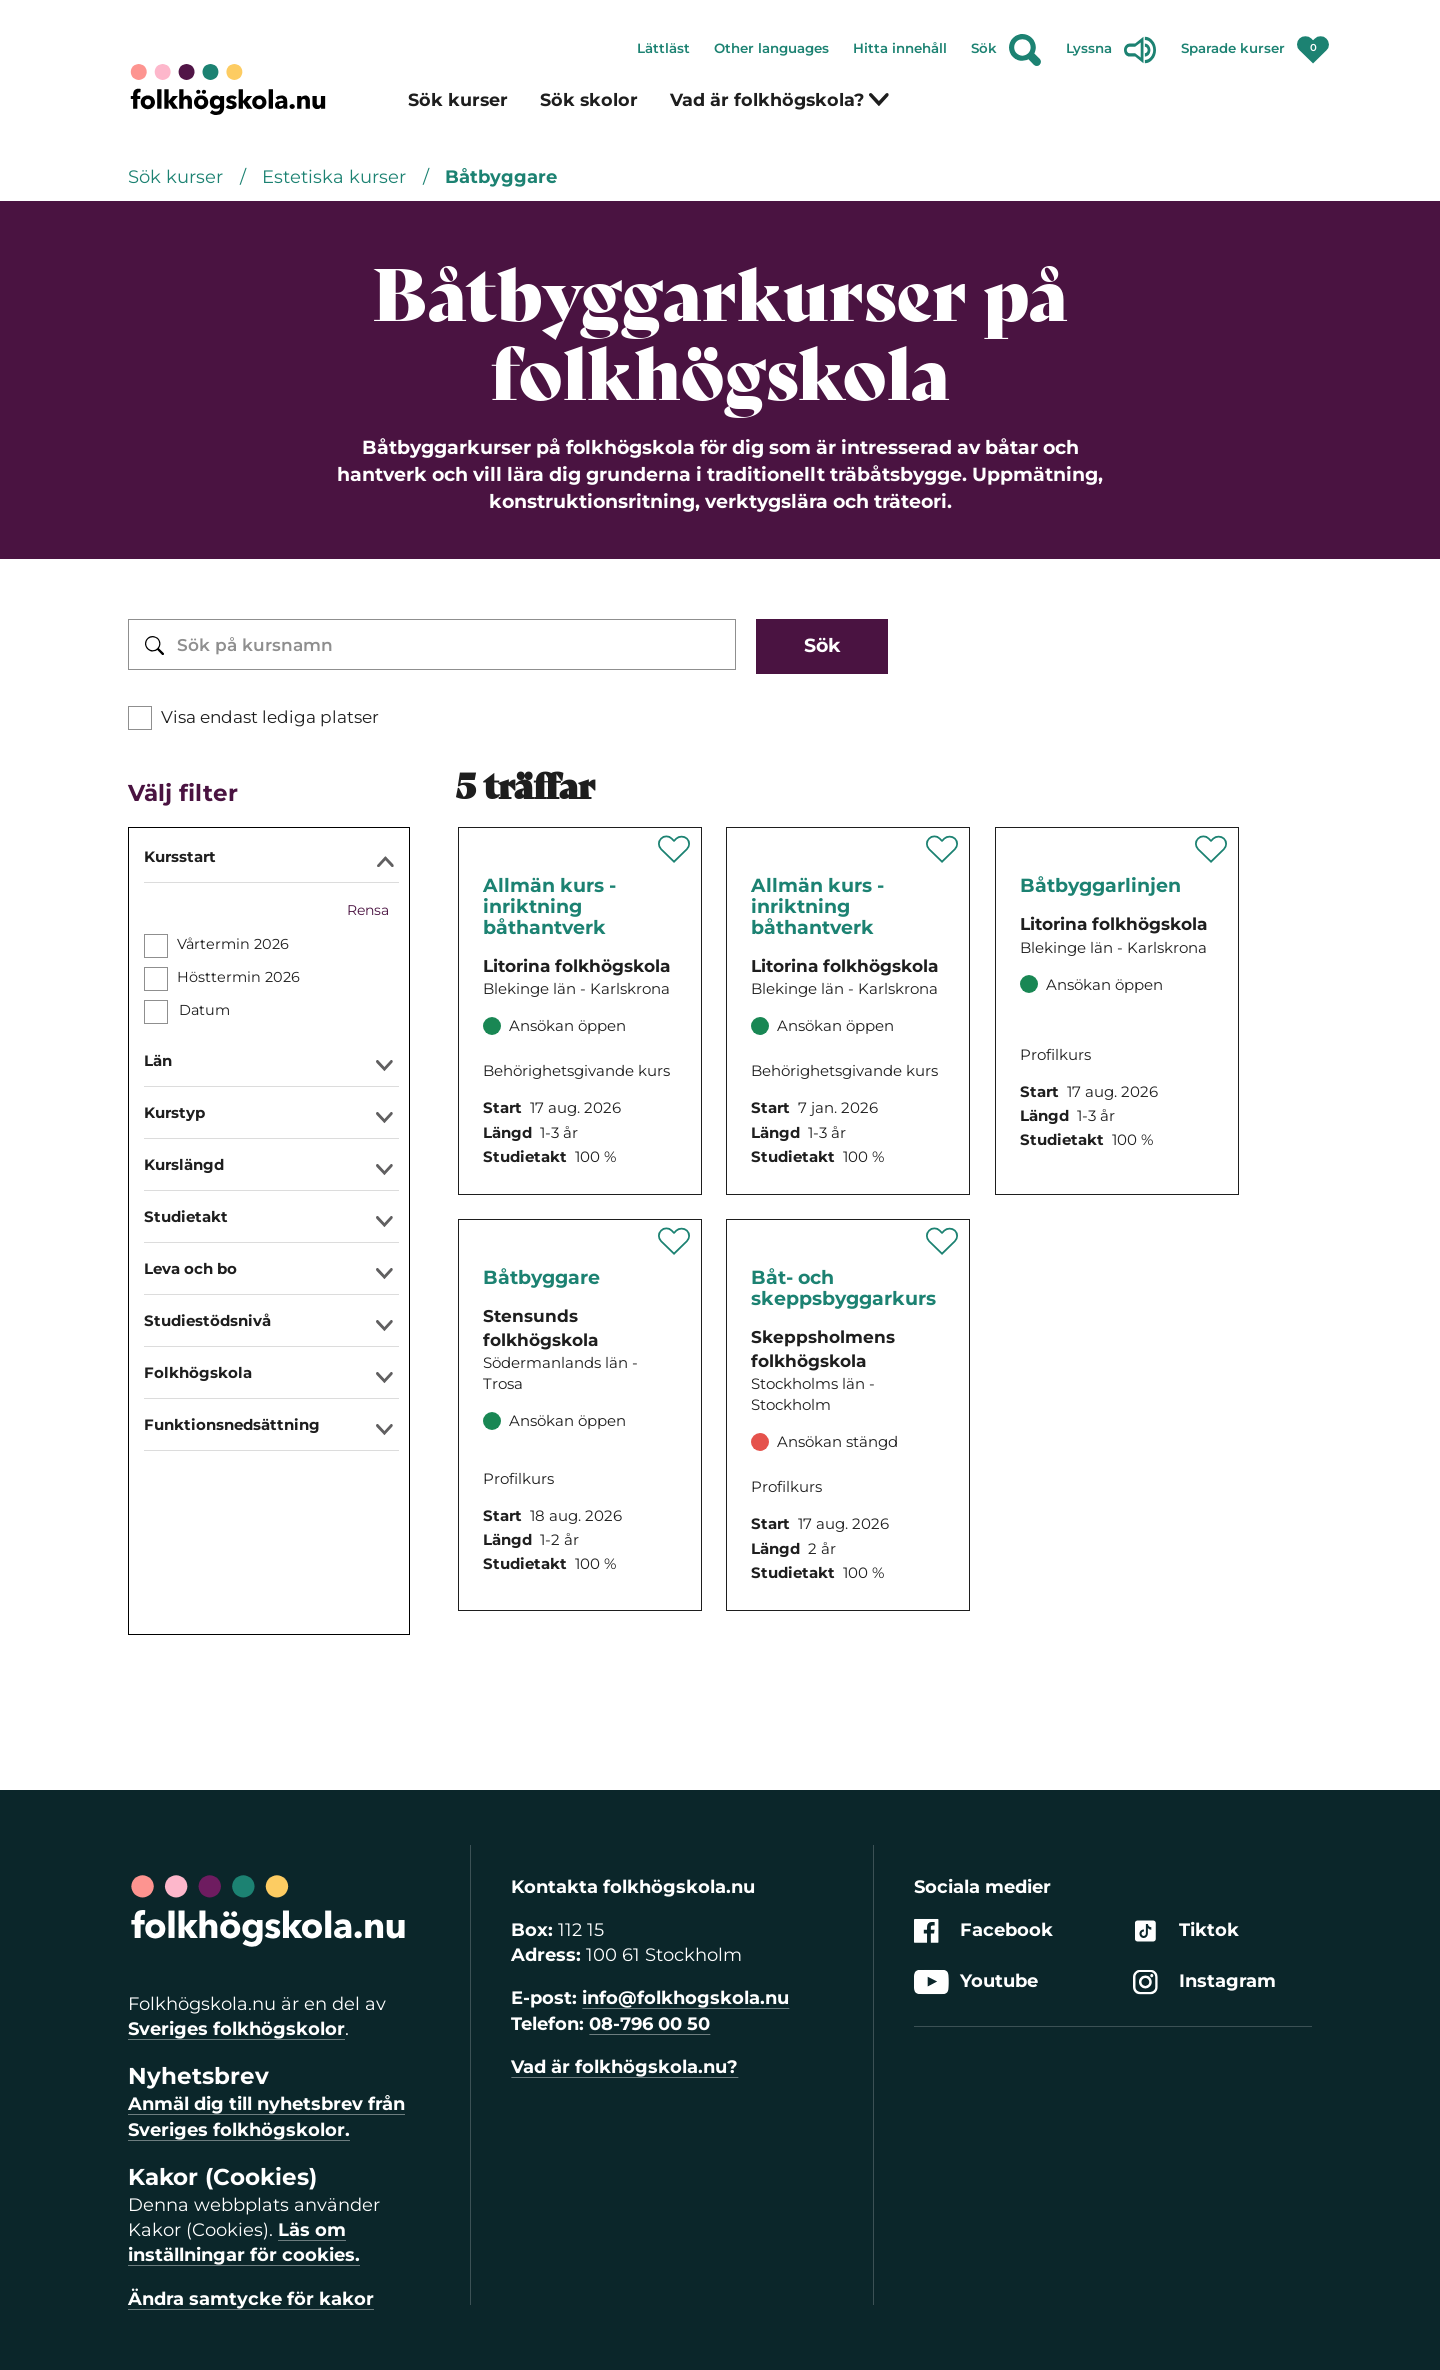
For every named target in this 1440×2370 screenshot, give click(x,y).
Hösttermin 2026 (238, 977)
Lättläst (663, 48)
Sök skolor (589, 99)
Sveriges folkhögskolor (236, 2029)
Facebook (983, 1930)
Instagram (1204, 1982)
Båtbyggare (501, 177)
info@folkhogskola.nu (685, 1998)
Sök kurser (458, 99)
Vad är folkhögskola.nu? (624, 2067)
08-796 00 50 (649, 2024)
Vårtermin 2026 (233, 944)
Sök (1006, 50)
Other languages (771, 48)
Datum (204, 1010)
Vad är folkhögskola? (780, 99)
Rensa (368, 910)
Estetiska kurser (336, 177)
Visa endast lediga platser (270, 717)
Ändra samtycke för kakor (251, 2299)
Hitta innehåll (900, 48)
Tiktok (1186, 1930)
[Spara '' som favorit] (674, 849)
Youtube (976, 1982)
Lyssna (1111, 50)
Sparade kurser (1255, 44)
